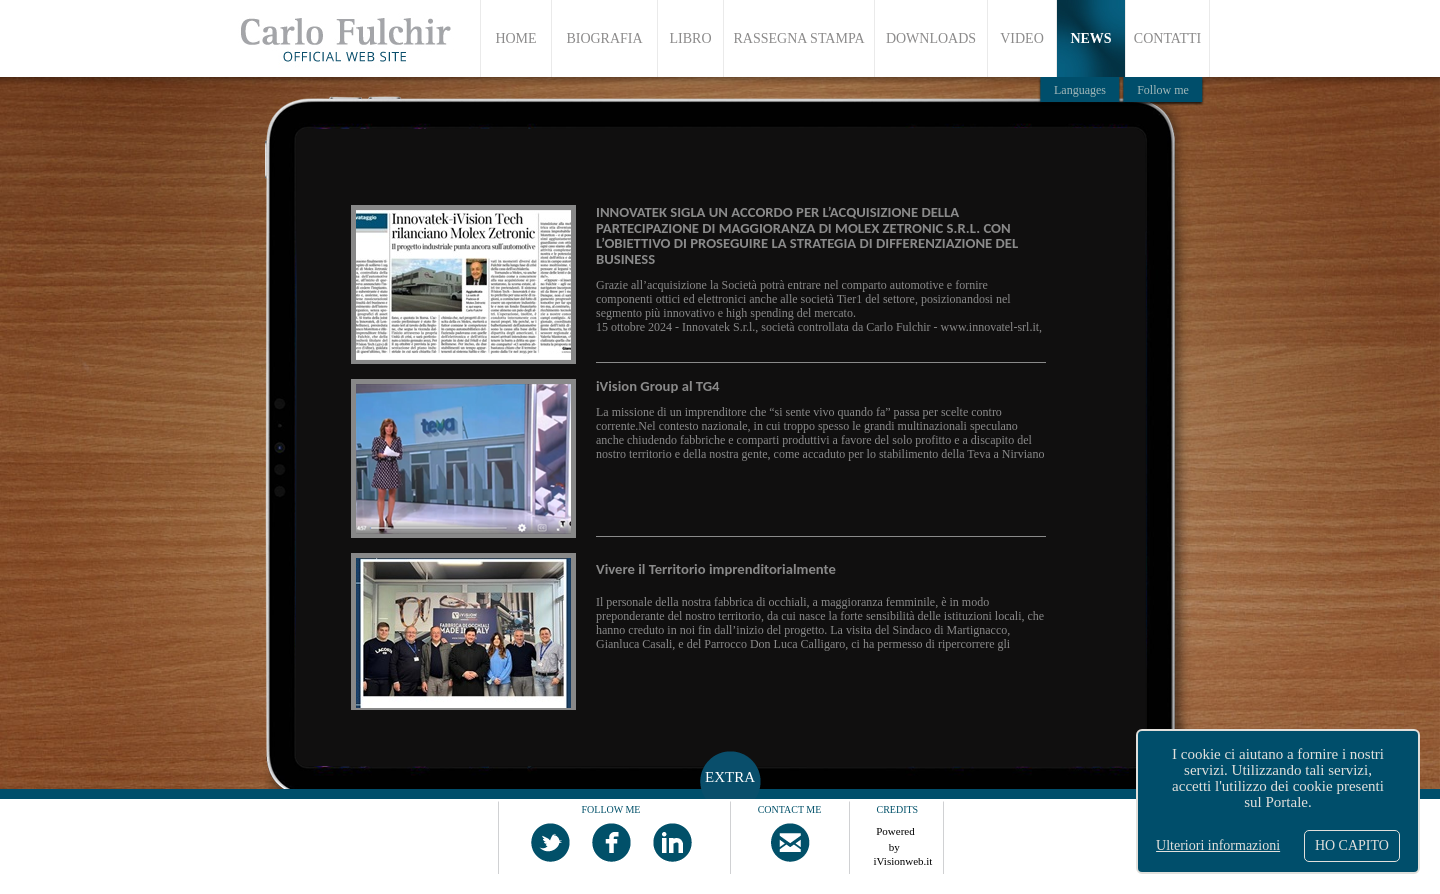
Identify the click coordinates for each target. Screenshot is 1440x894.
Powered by (896, 836)
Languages (1080, 90)
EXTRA (730, 777)
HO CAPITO (1352, 845)
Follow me (1163, 90)
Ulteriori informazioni (1218, 845)
